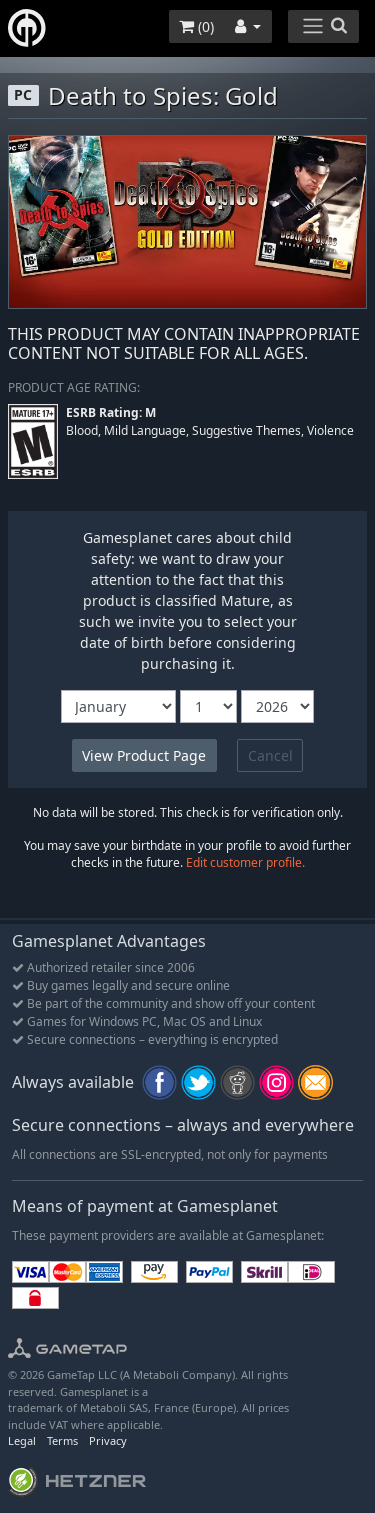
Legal (22, 1440)
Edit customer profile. (245, 862)
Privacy (108, 1440)
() (196, 26)
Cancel (270, 755)
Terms (62, 1440)
